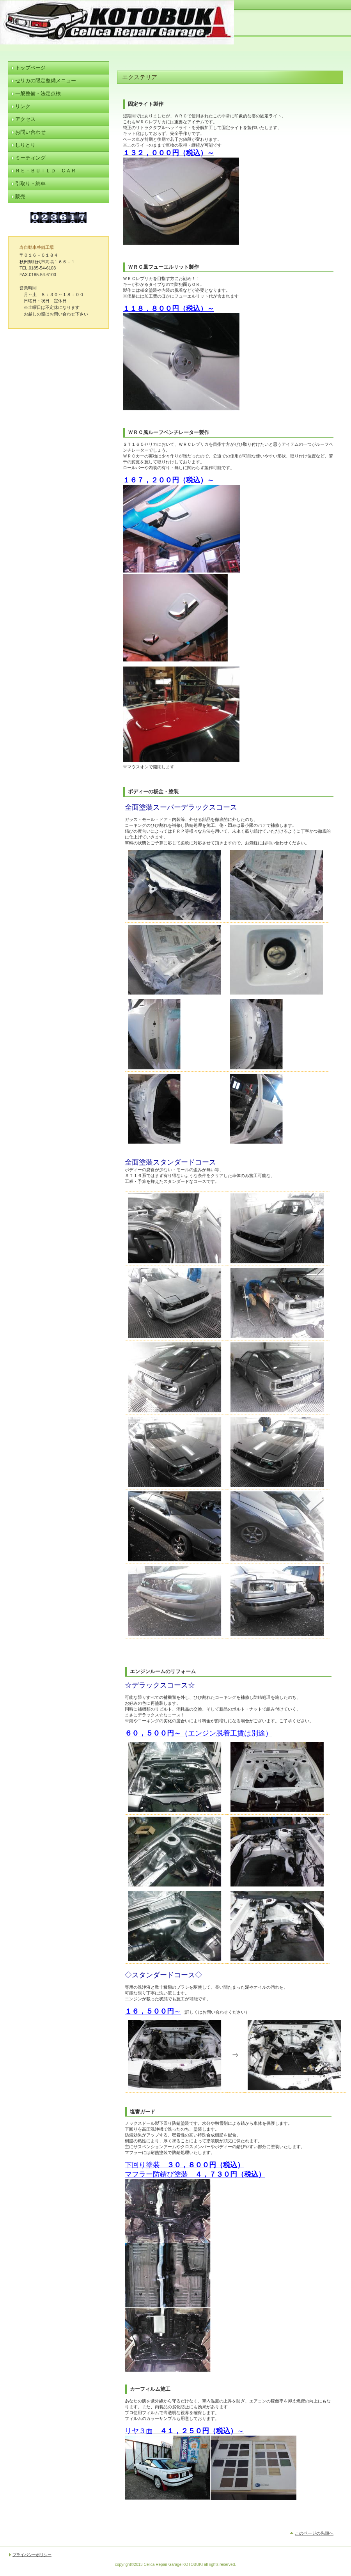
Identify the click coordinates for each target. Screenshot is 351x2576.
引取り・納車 (30, 183)
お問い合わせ (30, 132)
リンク (22, 106)
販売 (20, 196)
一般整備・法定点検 (38, 93)
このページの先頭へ (314, 2533)
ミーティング (30, 158)
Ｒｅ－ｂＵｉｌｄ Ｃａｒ (45, 171)
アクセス (25, 119)
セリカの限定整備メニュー (45, 80)
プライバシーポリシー (31, 2555)
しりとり (25, 145)
